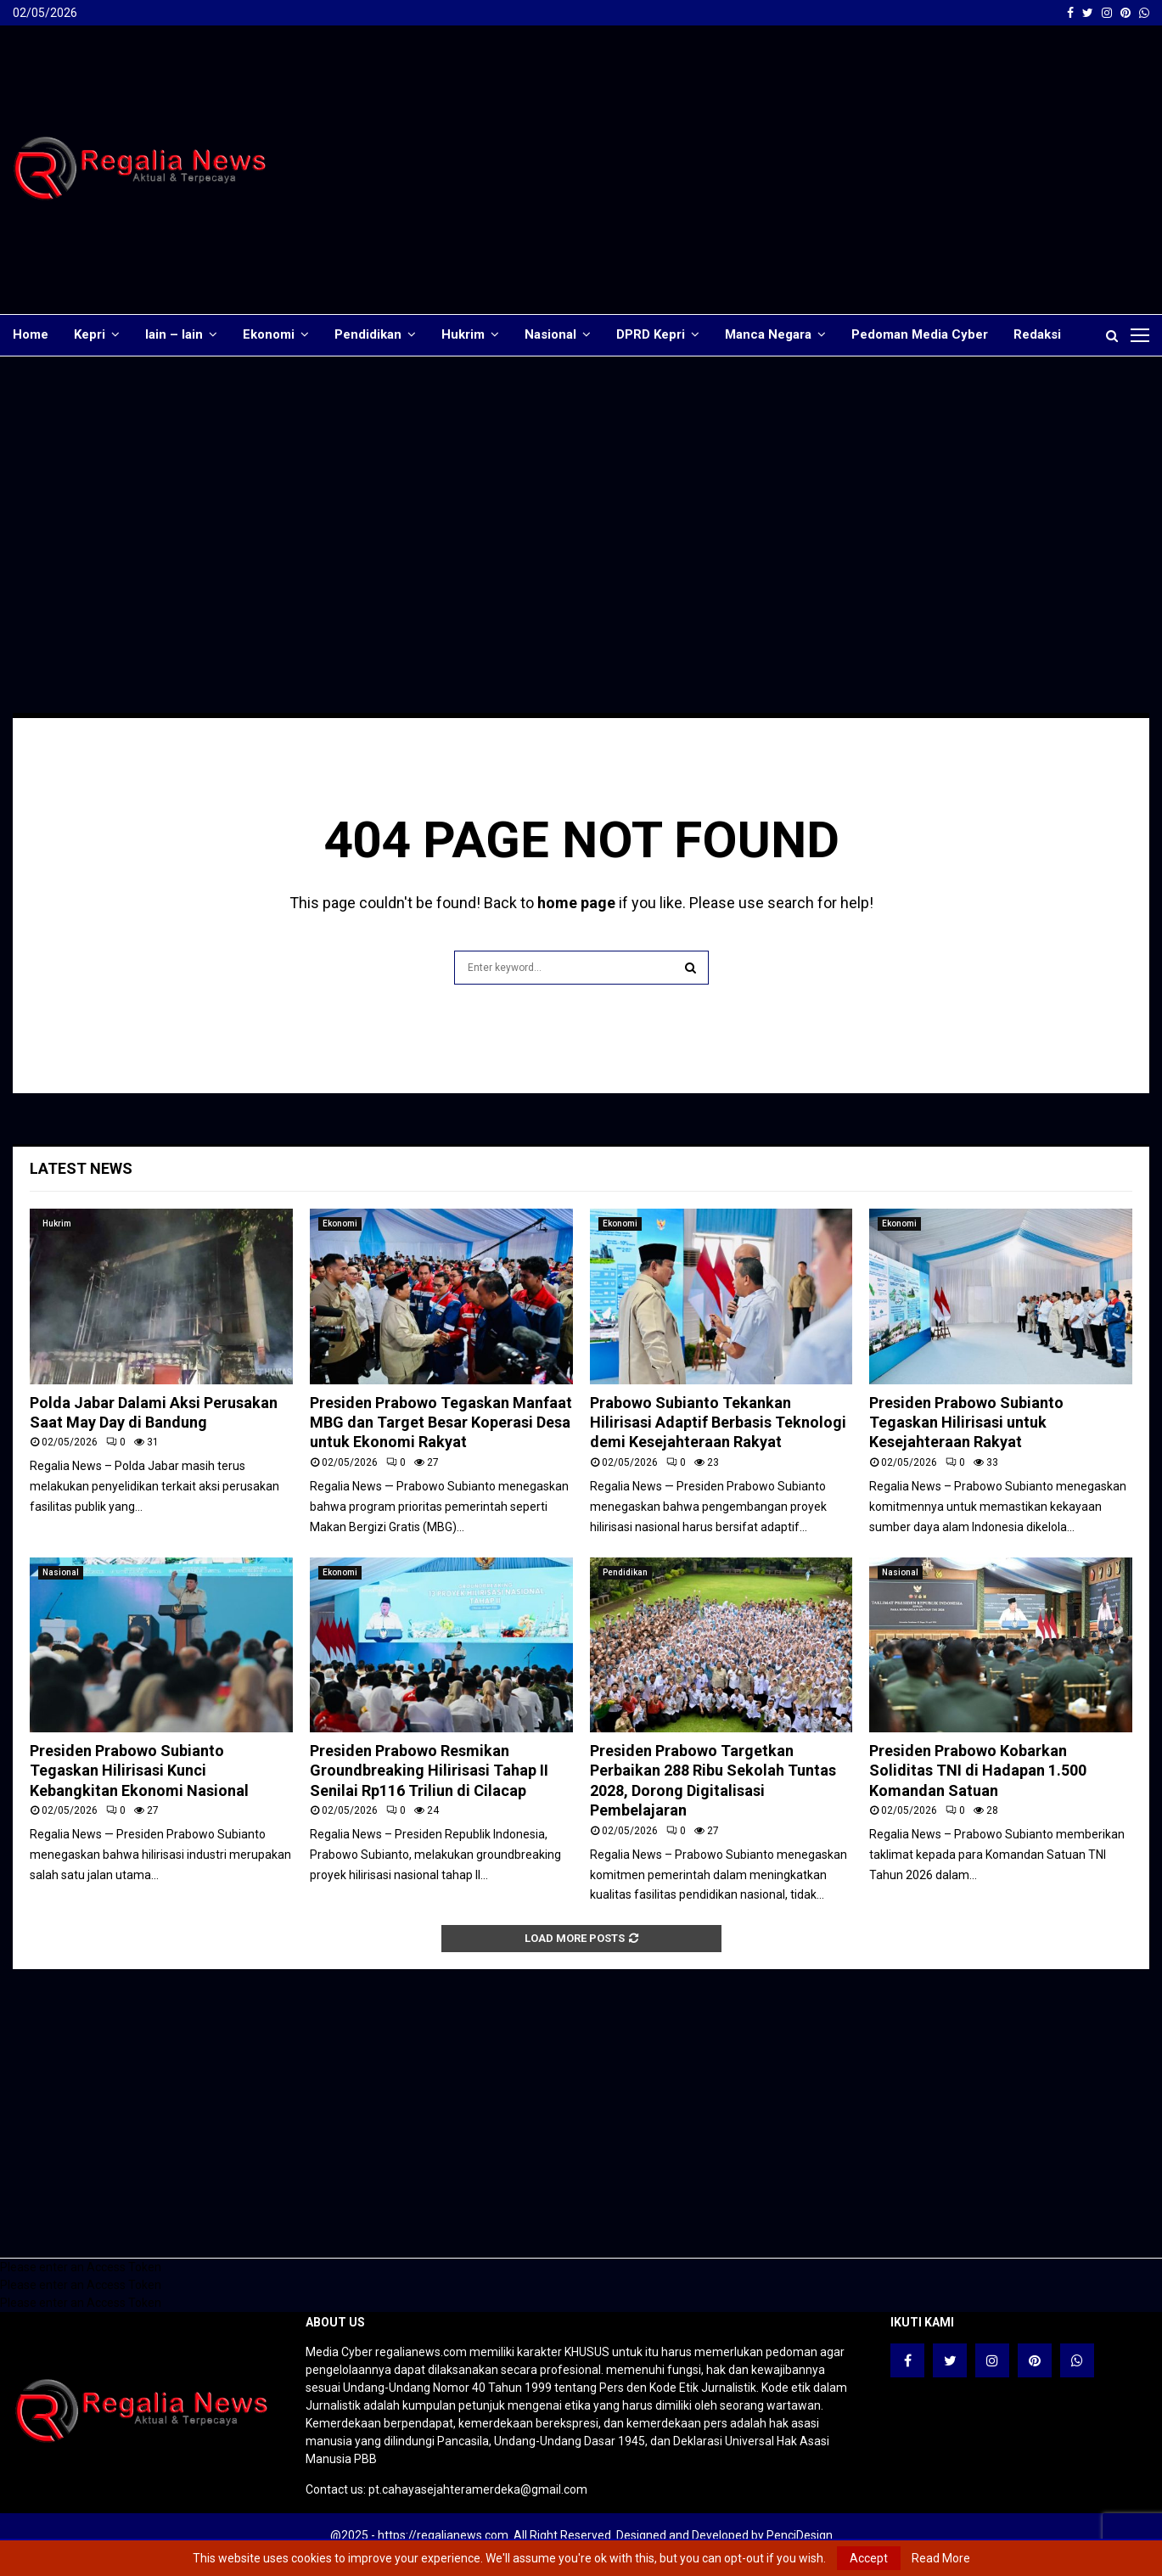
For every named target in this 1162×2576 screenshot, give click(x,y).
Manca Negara (768, 334)
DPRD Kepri (650, 334)
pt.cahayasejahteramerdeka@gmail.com (477, 2489)
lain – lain (174, 334)
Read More (941, 2558)
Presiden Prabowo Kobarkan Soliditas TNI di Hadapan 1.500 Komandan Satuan (977, 1770)
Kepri (89, 334)
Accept (869, 2558)
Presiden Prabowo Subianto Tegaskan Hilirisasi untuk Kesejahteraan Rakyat (966, 1422)
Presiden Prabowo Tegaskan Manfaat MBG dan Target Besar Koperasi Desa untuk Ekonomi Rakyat (441, 1422)
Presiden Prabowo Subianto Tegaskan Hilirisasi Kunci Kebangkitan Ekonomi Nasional (139, 1770)
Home (30, 334)
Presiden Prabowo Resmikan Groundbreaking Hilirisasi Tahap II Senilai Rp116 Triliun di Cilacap (429, 1770)
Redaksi (1037, 334)
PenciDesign (799, 2535)
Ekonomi (269, 334)
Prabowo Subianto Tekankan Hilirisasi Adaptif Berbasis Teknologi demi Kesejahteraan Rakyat (718, 1422)
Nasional (550, 334)
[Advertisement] (840, 170)
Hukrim (463, 334)
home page (576, 903)
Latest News (81, 1168)
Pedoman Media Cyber (919, 334)
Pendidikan (367, 334)
